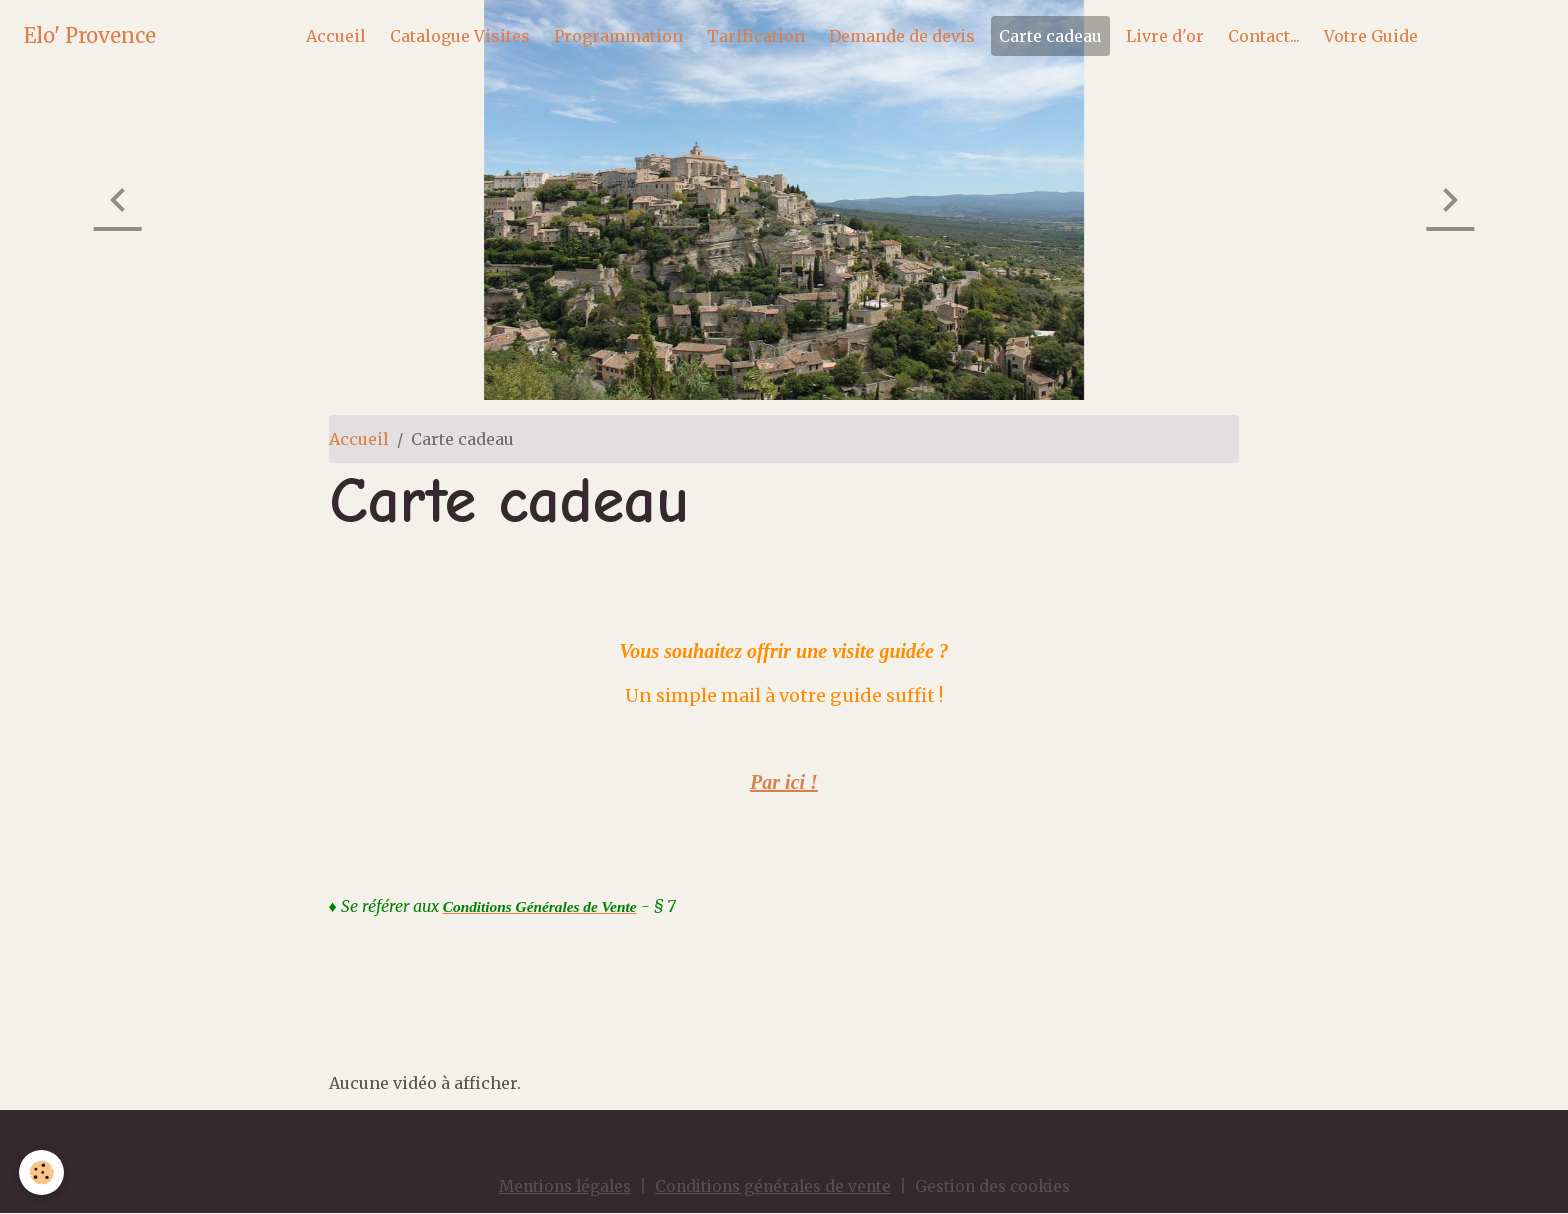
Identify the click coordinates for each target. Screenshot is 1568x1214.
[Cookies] (42, 1172)
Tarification (756, 36)
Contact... (1264, 36)
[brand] (90, 36)
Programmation (618, 36)
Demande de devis (902, 36)
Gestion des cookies (1000, 1186)
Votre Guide (1371, 36)
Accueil (336, 36)
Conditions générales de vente (772, 1186)
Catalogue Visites (460, 36)
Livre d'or (1165, 36)
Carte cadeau (1050, 36)
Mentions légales (556, 1186)
